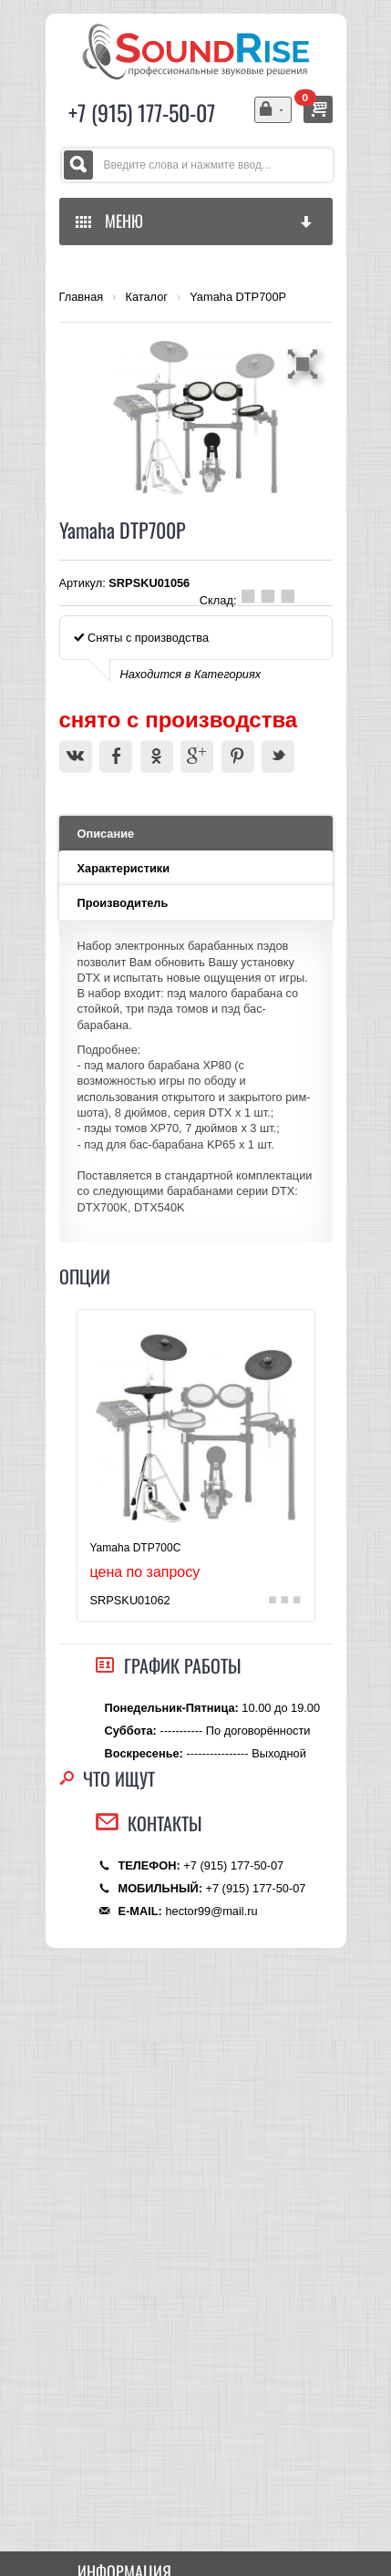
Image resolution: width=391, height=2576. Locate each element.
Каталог (146, 297)
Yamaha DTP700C (135, 1547)
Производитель (123, 903)
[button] (305, 363)
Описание (106, 833)
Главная (81, 297)
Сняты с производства (142, 637)
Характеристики (123, 868)
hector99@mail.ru (211, 1911)
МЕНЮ (195, 220)
